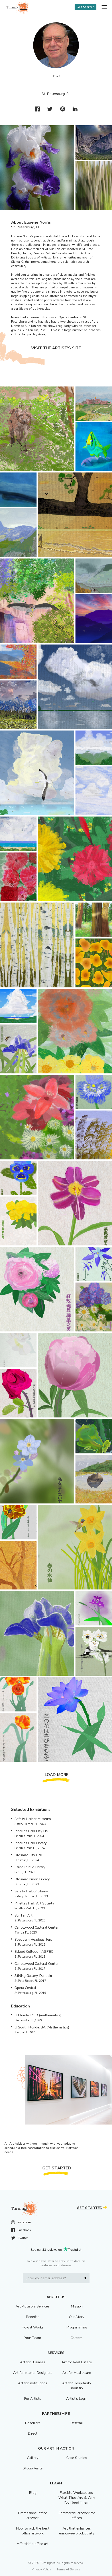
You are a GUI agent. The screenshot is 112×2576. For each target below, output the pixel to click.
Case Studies (76, 2457)
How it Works (33, 2327)
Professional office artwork (32, 2515)
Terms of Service (68, 2569)
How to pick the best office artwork (32, 2531)
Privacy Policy (41, 2569)
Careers (77, 2337)
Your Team (32, 2337)
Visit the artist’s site (56, 348)
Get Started (85, 7)
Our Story (76, 2316)
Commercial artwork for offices (77, 2515)
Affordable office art (33, 2543)
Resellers (32, 2423)
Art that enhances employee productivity (76, 2531)
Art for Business (32, 2362)
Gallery (32, 2457)
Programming (76, 2327)
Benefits (32, 2316)
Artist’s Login (76, 2398)
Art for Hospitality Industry (76, 2386)
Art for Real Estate (76, 2362)
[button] (104, 7)
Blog (33, 2492)
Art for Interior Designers (32, 2372)
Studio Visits (33, 2468)
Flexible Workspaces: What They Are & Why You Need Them (76, 2497)
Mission (77, 2306)
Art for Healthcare (76, 2372)
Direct (32, 2433)
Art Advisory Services (33, 2306)
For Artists (32, 2398)
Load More (56, 1774)
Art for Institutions (32, 2383)
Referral (76, 2423)
